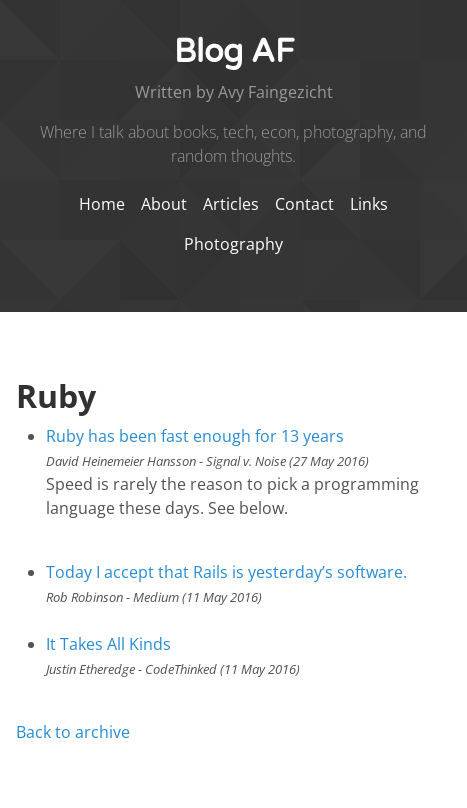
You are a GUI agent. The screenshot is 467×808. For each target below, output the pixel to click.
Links (369, 204)
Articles (233, 204)
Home (102, 204)
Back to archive (73, 732)
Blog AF (234, 52)
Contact (306, 204)
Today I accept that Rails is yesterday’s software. (226, 572)
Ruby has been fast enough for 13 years (195, 436)
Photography (233, 244)
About (166, 204)
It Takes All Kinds (108, 644)
